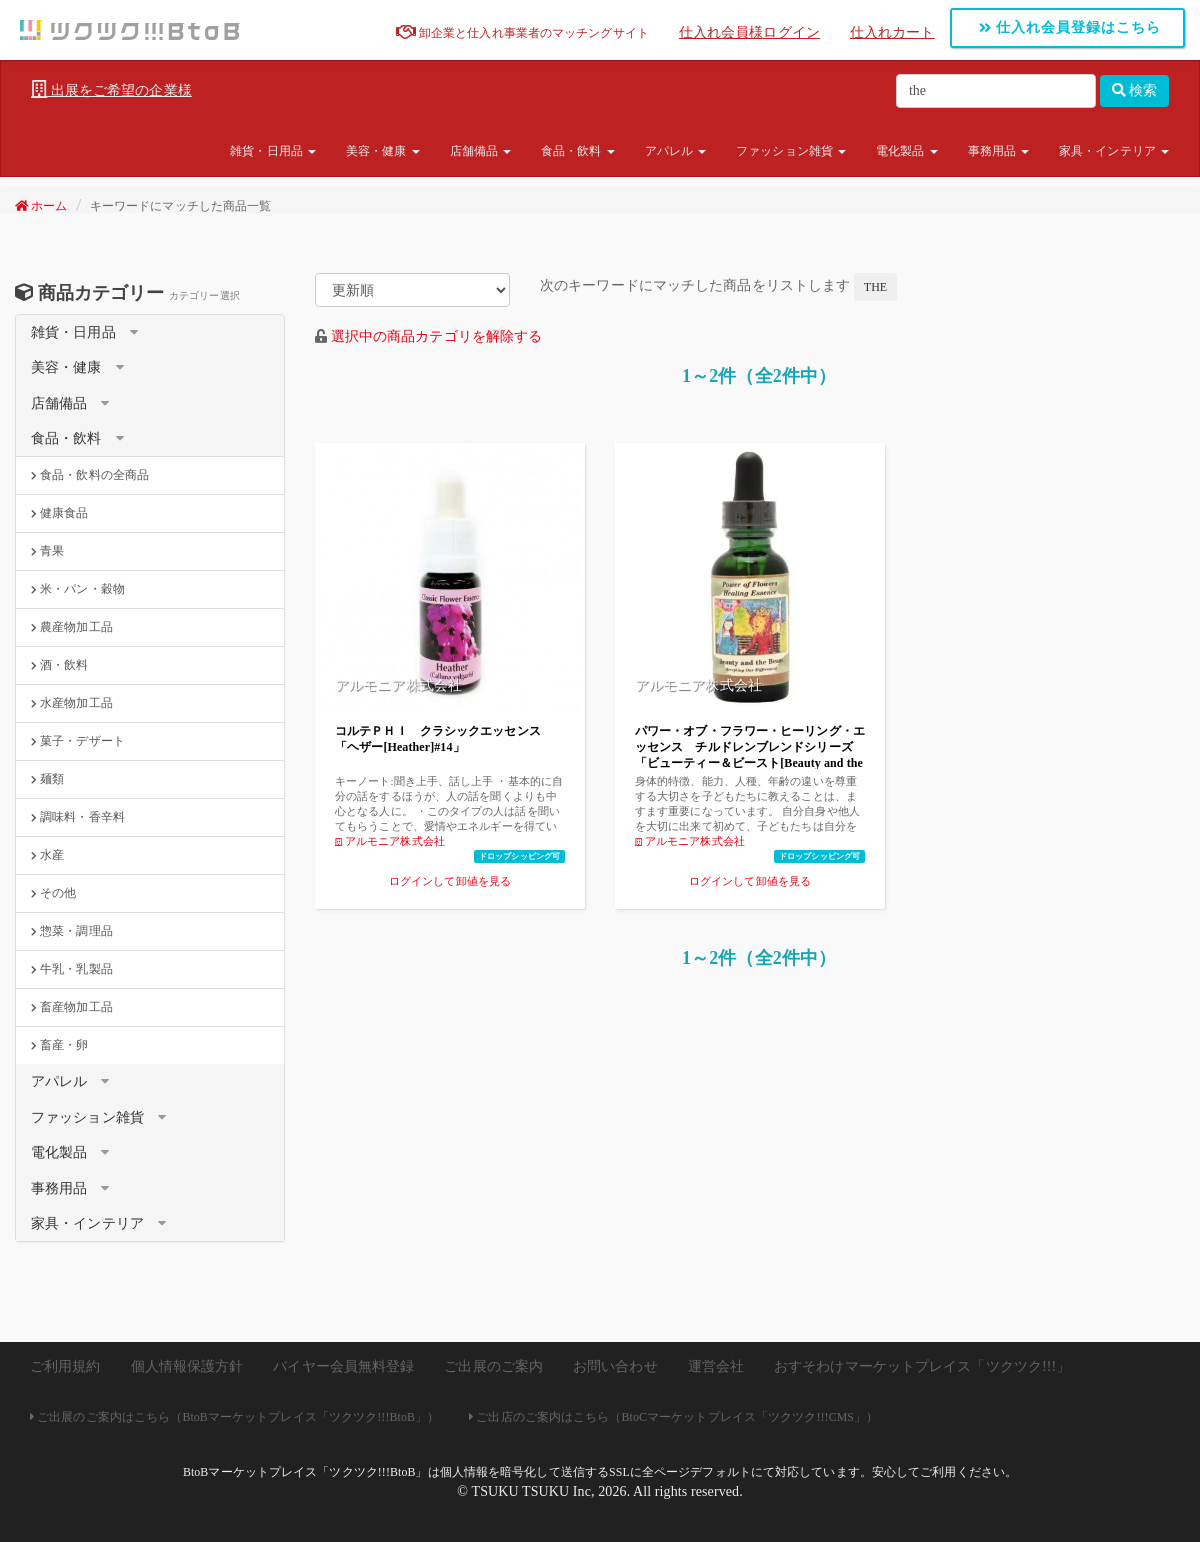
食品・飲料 (578, 151)
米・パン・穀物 (78, 589)
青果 (47, 551)
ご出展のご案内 (493, 1366)
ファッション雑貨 (791, 151)
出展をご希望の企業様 (111, 90)
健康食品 (60, 513)
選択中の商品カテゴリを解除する (437, 336)
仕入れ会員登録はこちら (1070, 27)
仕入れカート (892, 32)
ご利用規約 (65, 1366)
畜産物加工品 (72, 1007)
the (875, 287)
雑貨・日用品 (273, 151)
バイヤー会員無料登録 (343, 1366)
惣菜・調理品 (72, 931)
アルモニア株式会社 (390, 841)
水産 (47, 855)
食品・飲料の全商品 (90, 475)
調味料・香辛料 (78, 817)
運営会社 (716, 1366)
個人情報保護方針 (187, 1366)
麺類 (47, 779)
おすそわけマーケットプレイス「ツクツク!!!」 (922, 1366)
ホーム (41, 206)
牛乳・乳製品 (72, 969)
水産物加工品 (72, 703)
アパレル (676, 151)
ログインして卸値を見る (450, 881)
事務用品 (999, 151)
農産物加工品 (72, 627)
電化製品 (907, 151)
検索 (1135, 90)
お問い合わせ (615, 1366)
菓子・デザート (78, 741)
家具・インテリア (1114, 151)
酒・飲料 (60, 665)
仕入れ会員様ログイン (749, 32)
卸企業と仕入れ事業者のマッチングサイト (522, 33)
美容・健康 (383, 151)
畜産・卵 (60, 1045)
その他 (53, 893)
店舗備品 (481, 151)
